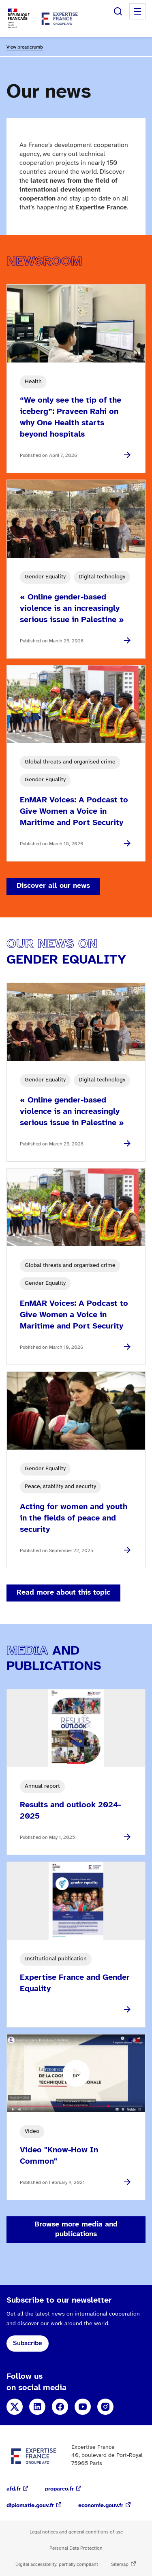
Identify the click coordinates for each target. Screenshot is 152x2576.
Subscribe (27, 2343)
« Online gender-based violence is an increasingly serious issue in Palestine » (72, 608)
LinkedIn (37, 2407)
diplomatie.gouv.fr (30, 2506)
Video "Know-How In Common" (59, 2156)
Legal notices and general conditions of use (76, 2532)
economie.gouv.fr (100, 2506)
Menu (137, 11)
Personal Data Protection (76, 2548)
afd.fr (13, 2489)
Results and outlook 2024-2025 (70, 1811)
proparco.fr (59, 2489)
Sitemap (119, 2564)
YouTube (83, 2407)
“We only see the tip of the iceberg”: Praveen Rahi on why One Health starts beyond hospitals (70, 417)
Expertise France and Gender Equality (75, 1983)
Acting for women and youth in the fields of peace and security (73, 1518)
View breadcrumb (24, 47)
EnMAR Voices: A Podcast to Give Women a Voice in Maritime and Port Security (74, 811)
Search (118, 11)
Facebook (60, 2407)
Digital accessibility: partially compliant (56, 2564)
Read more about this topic (63, 1593)
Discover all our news (53, 886)
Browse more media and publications (76, 2229)
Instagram (105, 2407)
